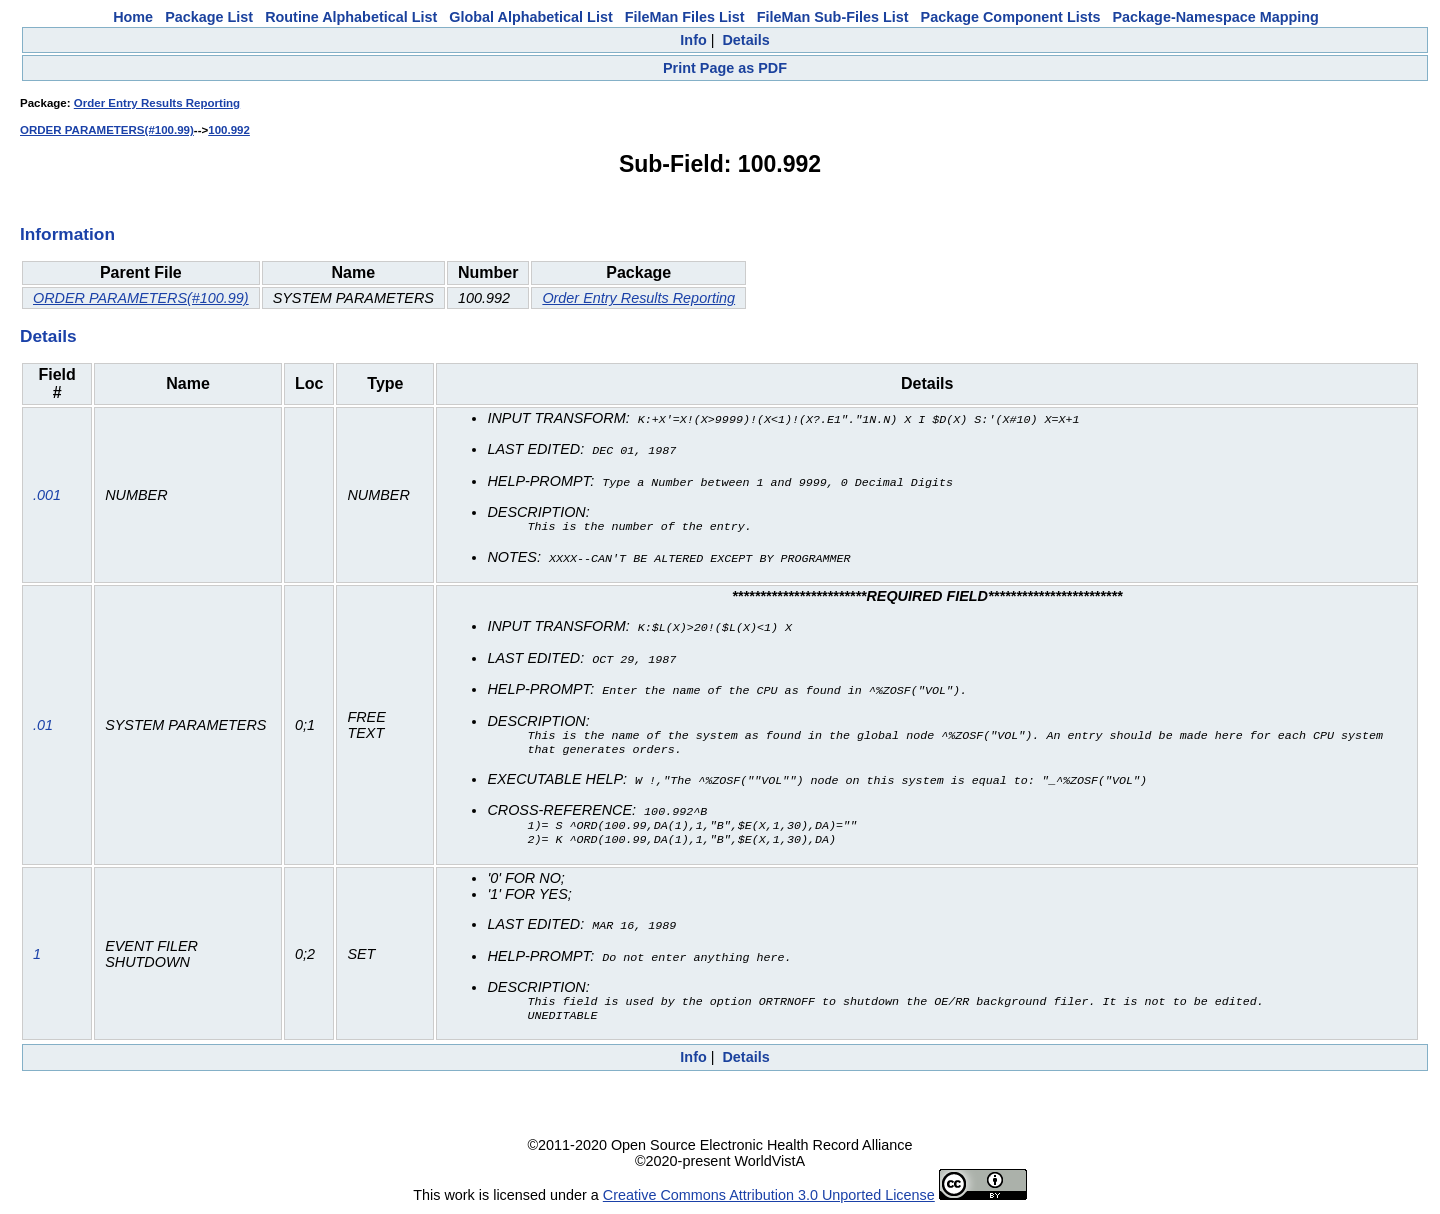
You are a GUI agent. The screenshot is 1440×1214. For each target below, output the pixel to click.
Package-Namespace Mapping (1216, 17)
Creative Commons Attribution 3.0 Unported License (769, 1198)
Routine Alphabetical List (351, 17)
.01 (43, 724)
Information (67, 234)
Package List (209, 17)
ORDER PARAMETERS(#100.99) (107, 130)
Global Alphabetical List (530, 17)
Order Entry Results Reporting (157, 103)
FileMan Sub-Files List (833, 17)
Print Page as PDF (725, 68)
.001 (47, 494)
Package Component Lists (1011, 17)
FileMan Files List (685, 17)
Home (133, 17)
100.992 (229, 130)
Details (745, 40)
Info (693, 40)
